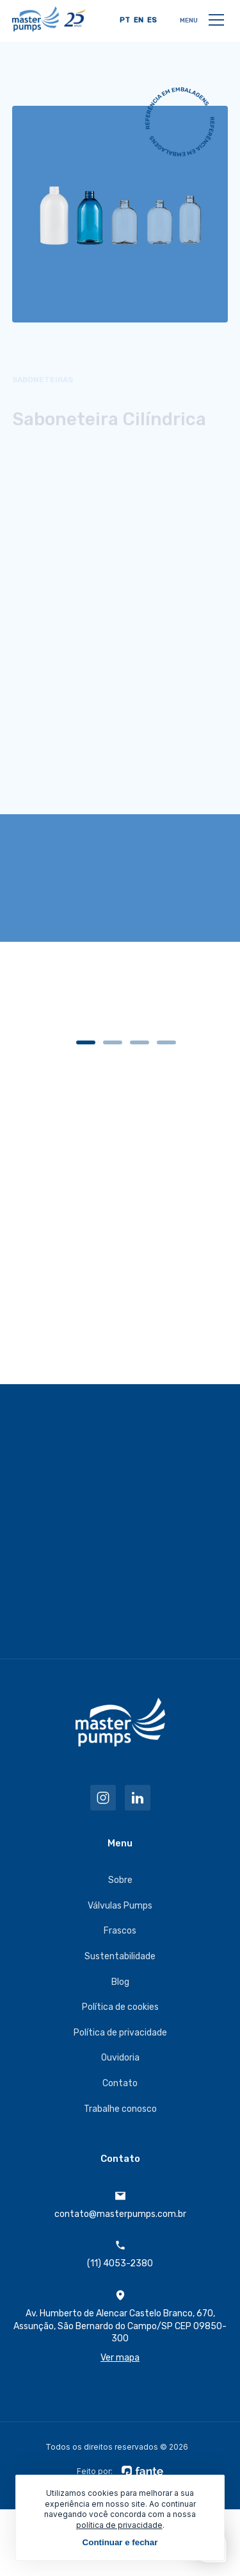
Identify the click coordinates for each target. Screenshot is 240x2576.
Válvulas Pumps (120, 1905)
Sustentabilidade (120, 1956)
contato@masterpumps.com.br (120, 2205)
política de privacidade (119, 2525)
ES (152, 20)
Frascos (120, 1930)
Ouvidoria (120, 2057)
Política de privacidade (120, 2032)
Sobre (120, 1880)
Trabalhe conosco (120, 2108)
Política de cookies (120, 2007)
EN (138, 20)
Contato (120, 2083)
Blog (120, 1982)
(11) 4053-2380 (120, 2254)
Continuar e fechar (120, 2542)
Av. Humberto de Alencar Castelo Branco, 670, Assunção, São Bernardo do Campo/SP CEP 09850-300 (120, 2326)
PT (125, 20)
